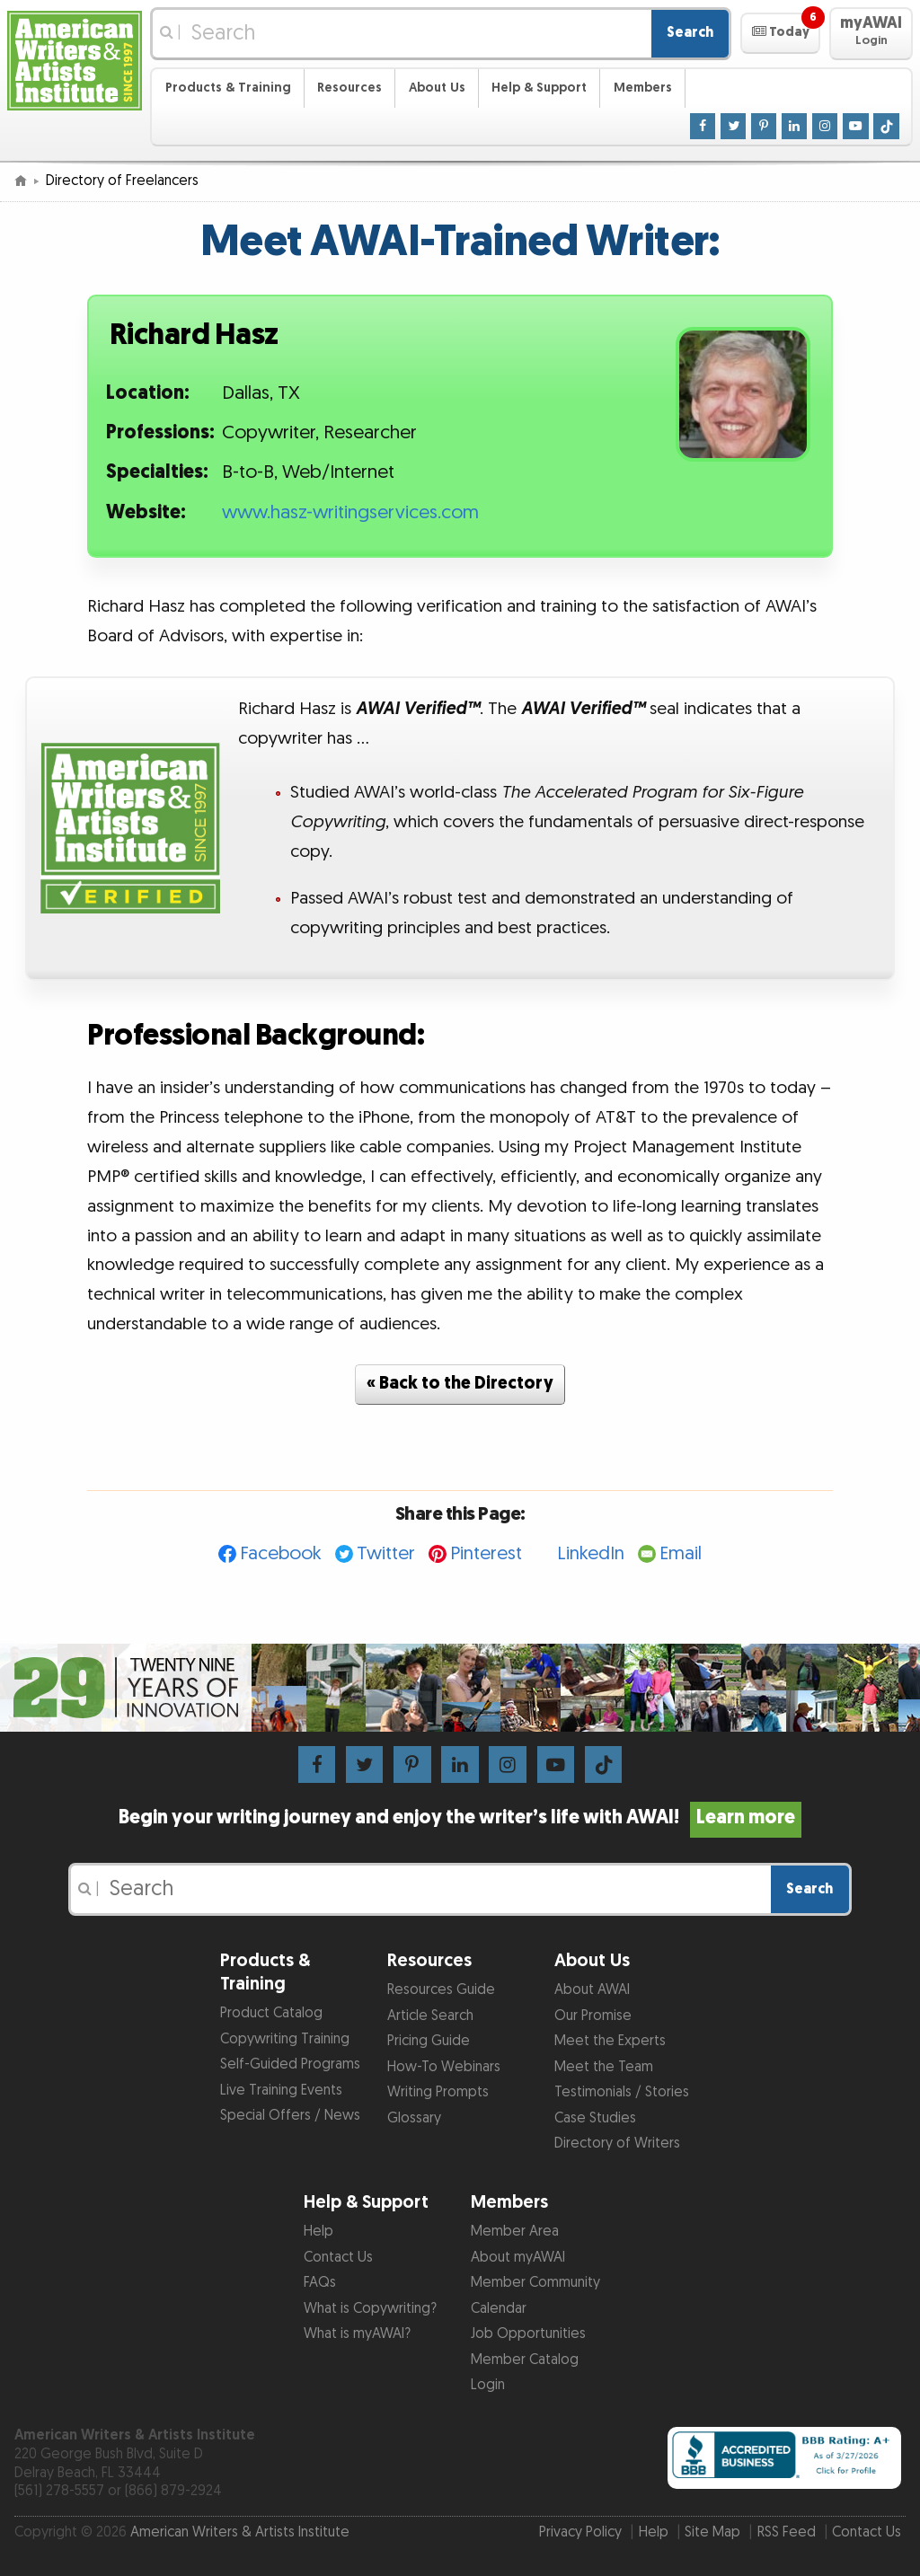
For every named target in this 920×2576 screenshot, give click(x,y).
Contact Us (338, 2257)
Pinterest (486, 1553)
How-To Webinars (443, 2067)
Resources (349, 87)
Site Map (712, 2532)
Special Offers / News (290, 2115)
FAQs (320, 2282)
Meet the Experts (610, 2041)
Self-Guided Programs (290, 2064)
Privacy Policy (580, 2532)
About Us (437, 87)
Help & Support (539, 87)
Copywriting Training (284, 2039)
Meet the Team (603, 2067)
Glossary (414, 2118)
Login (488, 2385)
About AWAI (592, 1990)
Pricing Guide (428, 2041)
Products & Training (228, 87)
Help (318, 2231)
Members (643, 87)
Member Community (535, 2282)
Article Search (430, 2016)
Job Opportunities (528, 2334)
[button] (780, 33)
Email (680, 1553)
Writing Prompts (438, 2092)
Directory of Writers (617, 2143)
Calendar (498, 2308)
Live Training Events (281, 2090)
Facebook (281, 1553)
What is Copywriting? (370, 2308)
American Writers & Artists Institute (239, 2532)
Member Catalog (525, 2360)
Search (690, 32)
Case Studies (595, 2118)
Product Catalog (271, 2013)
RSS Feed (786, 2532)
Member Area (515, 2231)
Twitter (386, 1553)
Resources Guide (441, 1990)
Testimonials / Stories (621, 2092)
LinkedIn (590, 1553)
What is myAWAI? (357, 2334)
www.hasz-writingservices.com (350, 512)
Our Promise (593, 2016)
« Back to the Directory (460, 1383)
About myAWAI (518, 2257)
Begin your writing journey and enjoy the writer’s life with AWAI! (460, 1818)
